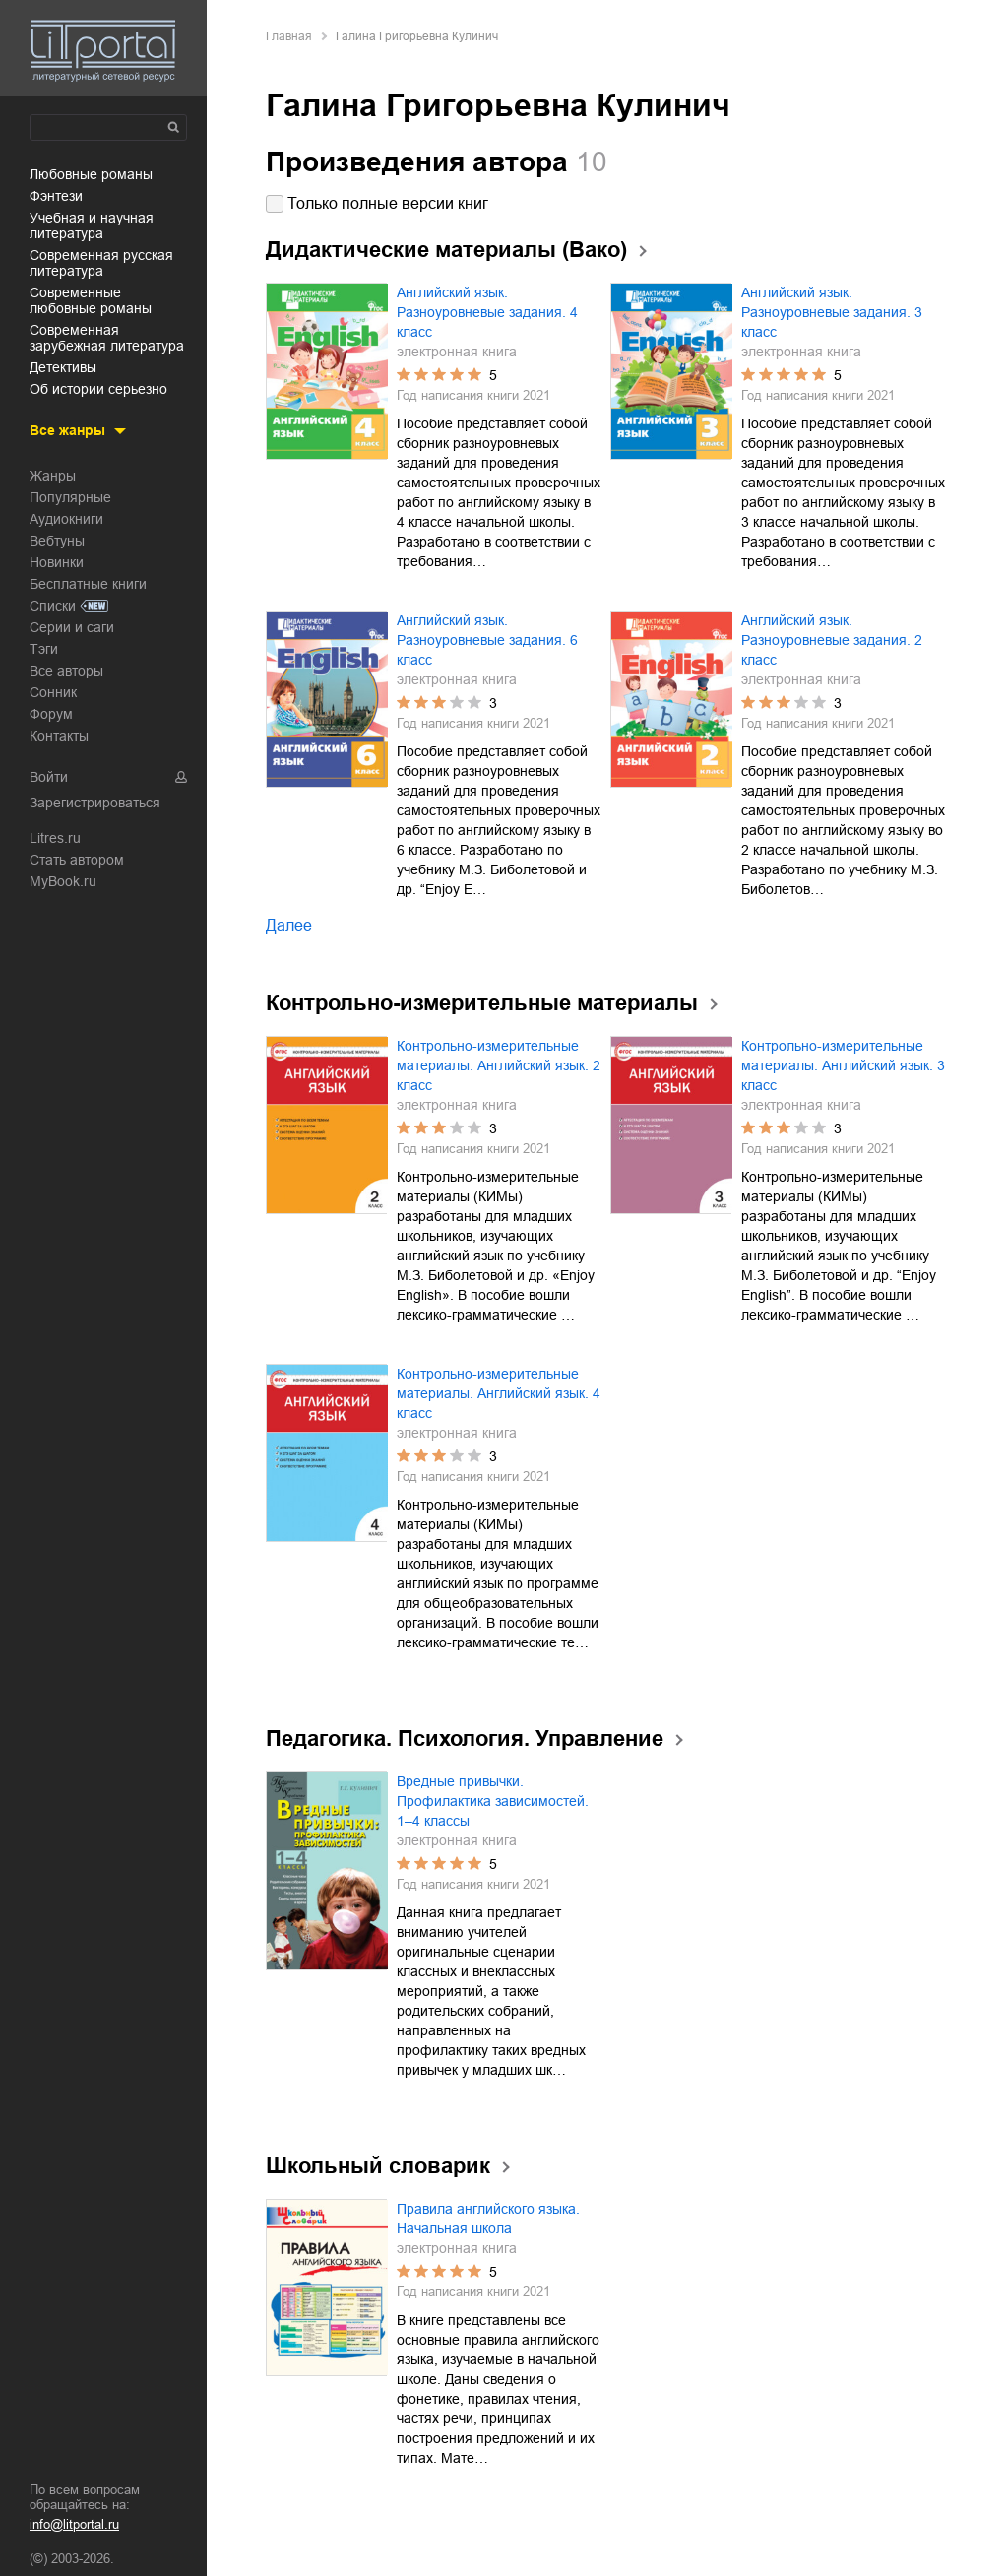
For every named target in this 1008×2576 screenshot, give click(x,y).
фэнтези (56, 196)
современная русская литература (101, 263)
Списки (53, 605)
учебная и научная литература (92, 225)
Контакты (59, 735)
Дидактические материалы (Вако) (446, 249)
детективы (63, 367)
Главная (289, 36)
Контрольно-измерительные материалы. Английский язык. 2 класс (498, 1065)
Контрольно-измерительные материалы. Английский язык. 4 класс (498, 1393)
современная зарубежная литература (107, 338)
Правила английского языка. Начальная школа (488, 2218)
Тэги (44, 649)
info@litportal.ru (74, 2524)
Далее (289, 925)
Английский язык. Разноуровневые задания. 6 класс (487, 640)
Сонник (53, 692)
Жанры (53, 475)
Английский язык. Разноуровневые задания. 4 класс (487, 312)
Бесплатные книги (88, 584)
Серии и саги (72, 627)
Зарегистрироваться (95, 802)
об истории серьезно (98, 389)
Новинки (57, 562)
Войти (49, 777)
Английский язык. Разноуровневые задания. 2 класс (831, 640)
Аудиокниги (66, 519)
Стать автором (77, 860)
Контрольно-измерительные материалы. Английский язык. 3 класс (843, 1065)
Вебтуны (57, 540)
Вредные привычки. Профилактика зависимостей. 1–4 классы (493, 1801)
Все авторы (66, 670)
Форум (51, 714)
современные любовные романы (91, 300)
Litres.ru (55, 838)
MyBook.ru (63, 881)
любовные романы (91, 174)
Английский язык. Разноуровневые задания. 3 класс (831, 312)
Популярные (70, 497)
